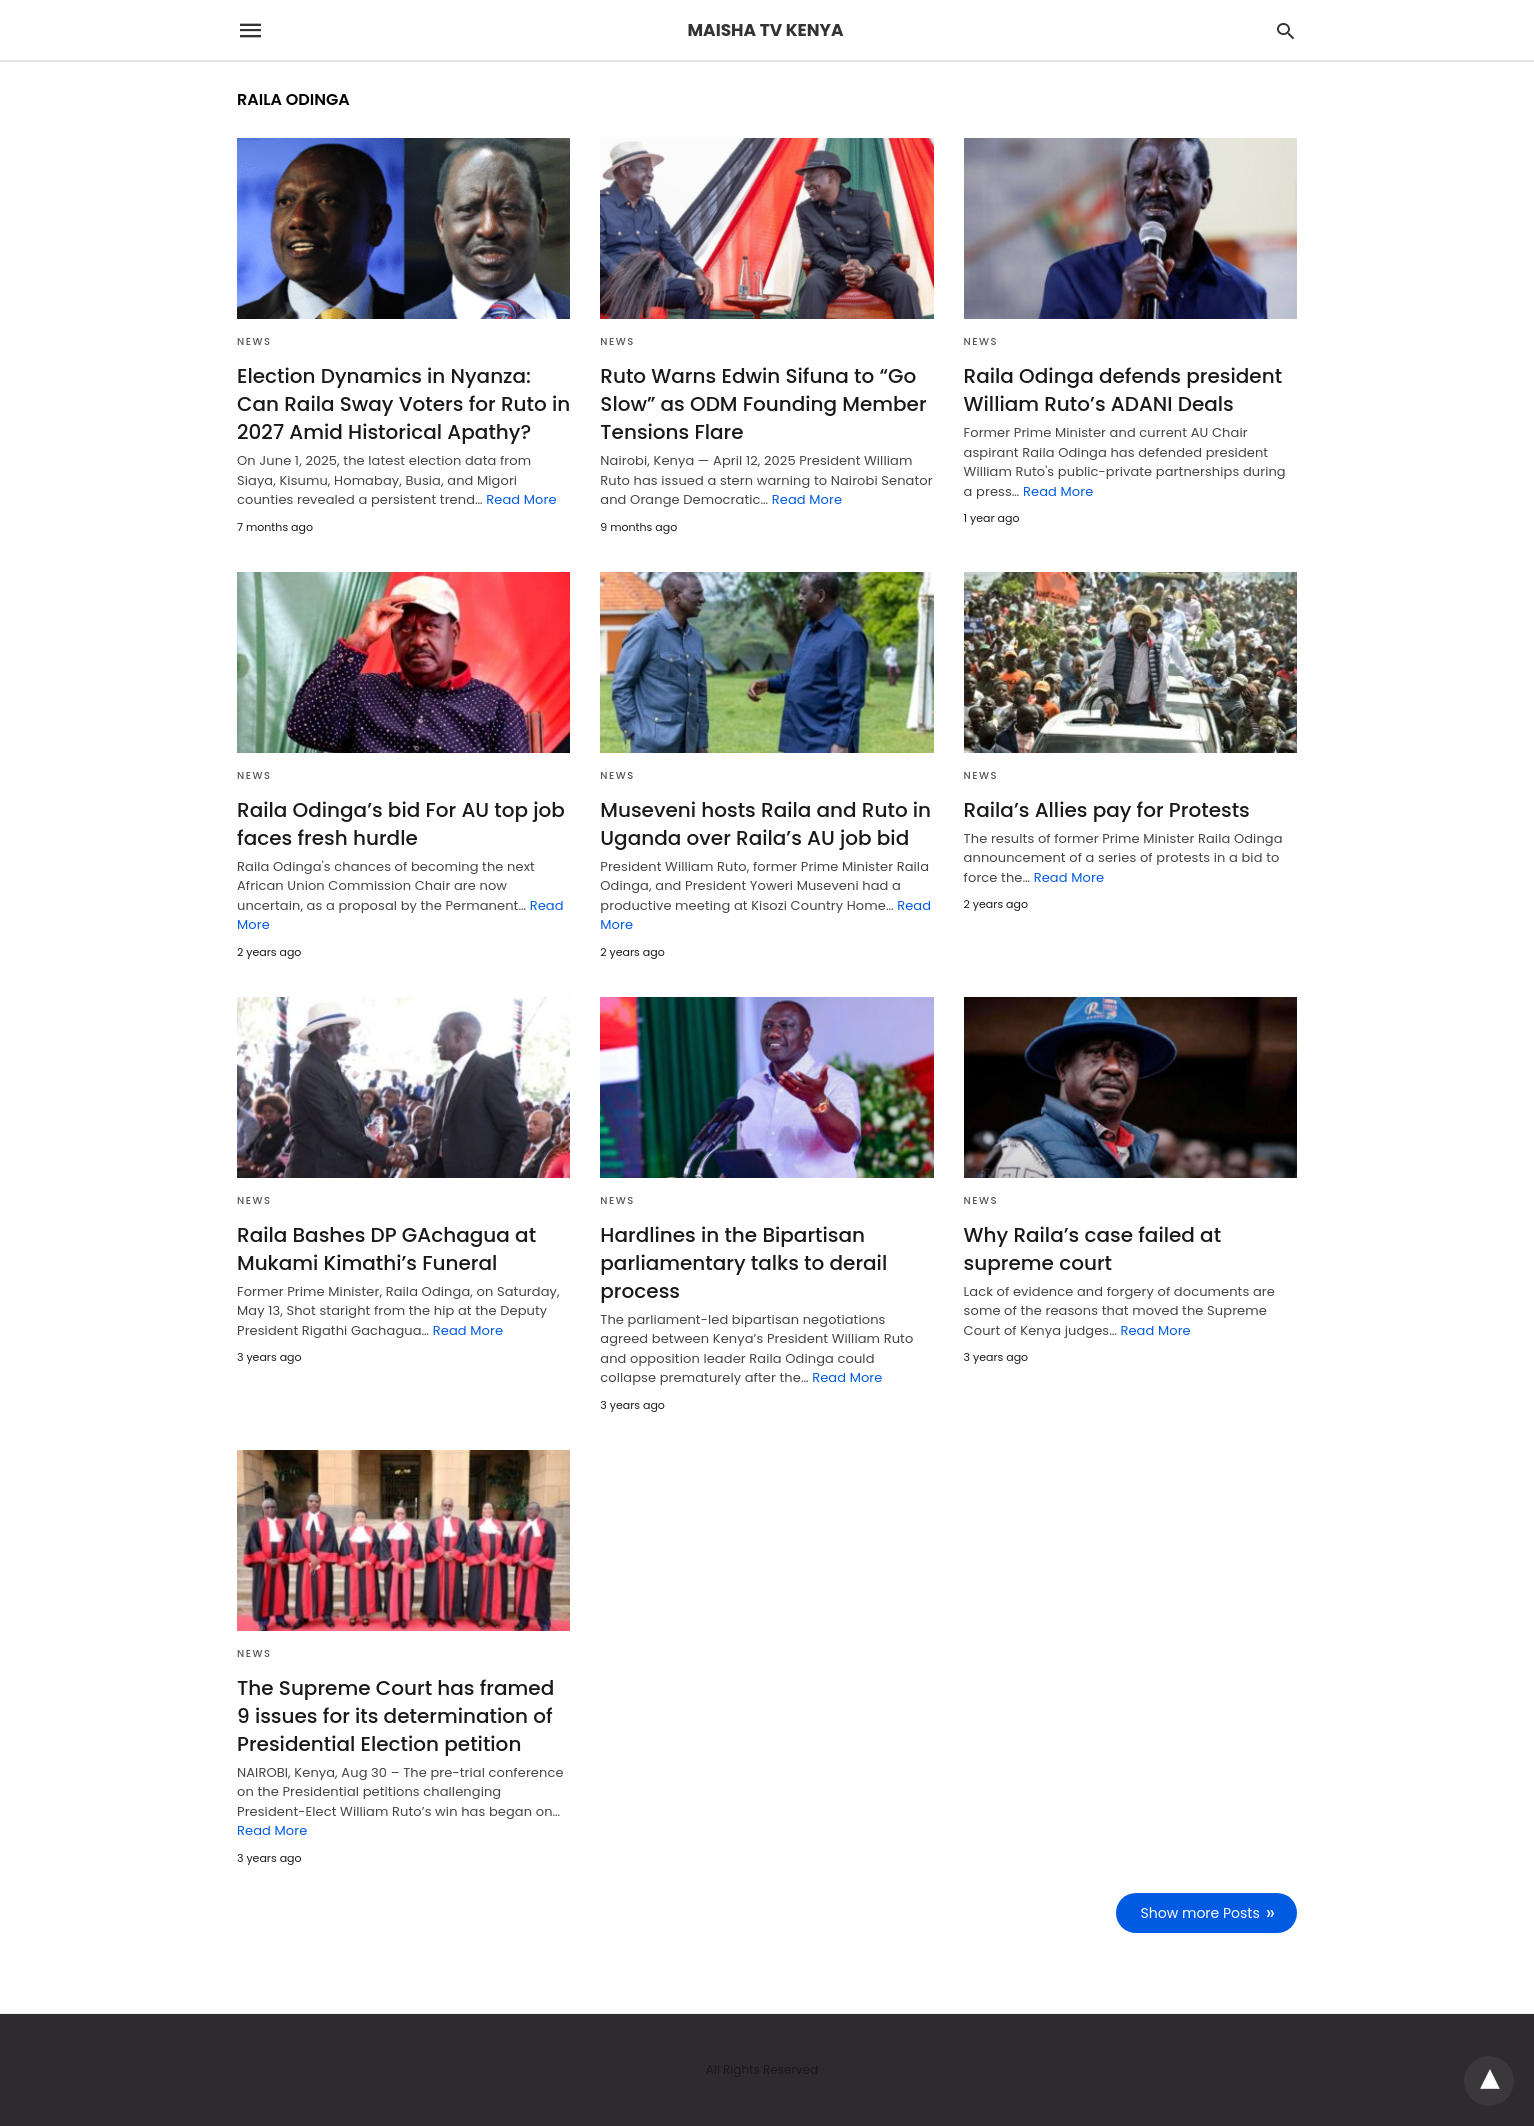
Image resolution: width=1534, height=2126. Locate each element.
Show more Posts (1200, 1913)
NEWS (254, 341)
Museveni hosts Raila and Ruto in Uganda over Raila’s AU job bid (765, 824)
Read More (521, 499)
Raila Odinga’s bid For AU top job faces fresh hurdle (401, 824)
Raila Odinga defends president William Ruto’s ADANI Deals (1123, 390)
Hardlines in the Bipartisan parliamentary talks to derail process (743, 1263)
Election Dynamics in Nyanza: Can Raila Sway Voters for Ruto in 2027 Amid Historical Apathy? (403, 404)
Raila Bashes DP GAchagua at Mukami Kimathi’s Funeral (386, 1249)
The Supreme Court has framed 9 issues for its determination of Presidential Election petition (395, 1716)
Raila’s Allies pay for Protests (1107, 810)
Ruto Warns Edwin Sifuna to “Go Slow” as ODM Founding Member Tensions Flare (763, 404)
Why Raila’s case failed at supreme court (1092, 1249)
